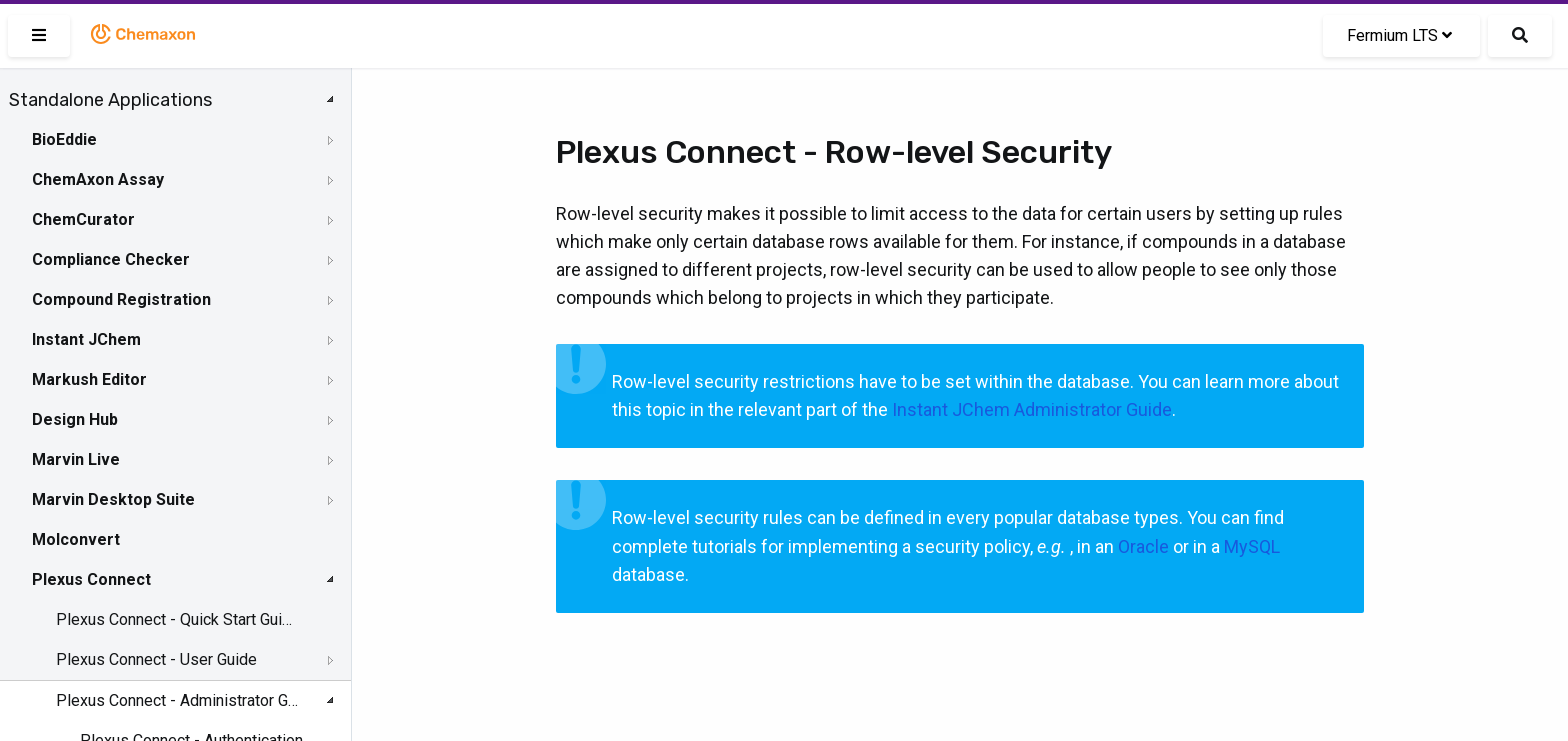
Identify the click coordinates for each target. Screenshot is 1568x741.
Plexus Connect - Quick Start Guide (177, 619)
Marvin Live (76, 459)
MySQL (1252, 546)
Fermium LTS (1399, 35)
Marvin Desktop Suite (113, 499)
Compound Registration (121, 299)
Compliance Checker (111, 259)
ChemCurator (83, 219)
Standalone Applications (110, 100)
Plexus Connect (91, 579)
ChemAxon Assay (98, 179)
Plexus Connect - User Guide (156, 659)
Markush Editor (89, 379)
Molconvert (76, 539)
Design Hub (75, 419)
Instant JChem (86, 339)
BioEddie (64, 139)
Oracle (1143, 546)
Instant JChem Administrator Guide (1032, 409)
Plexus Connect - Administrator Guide (177, 700)
